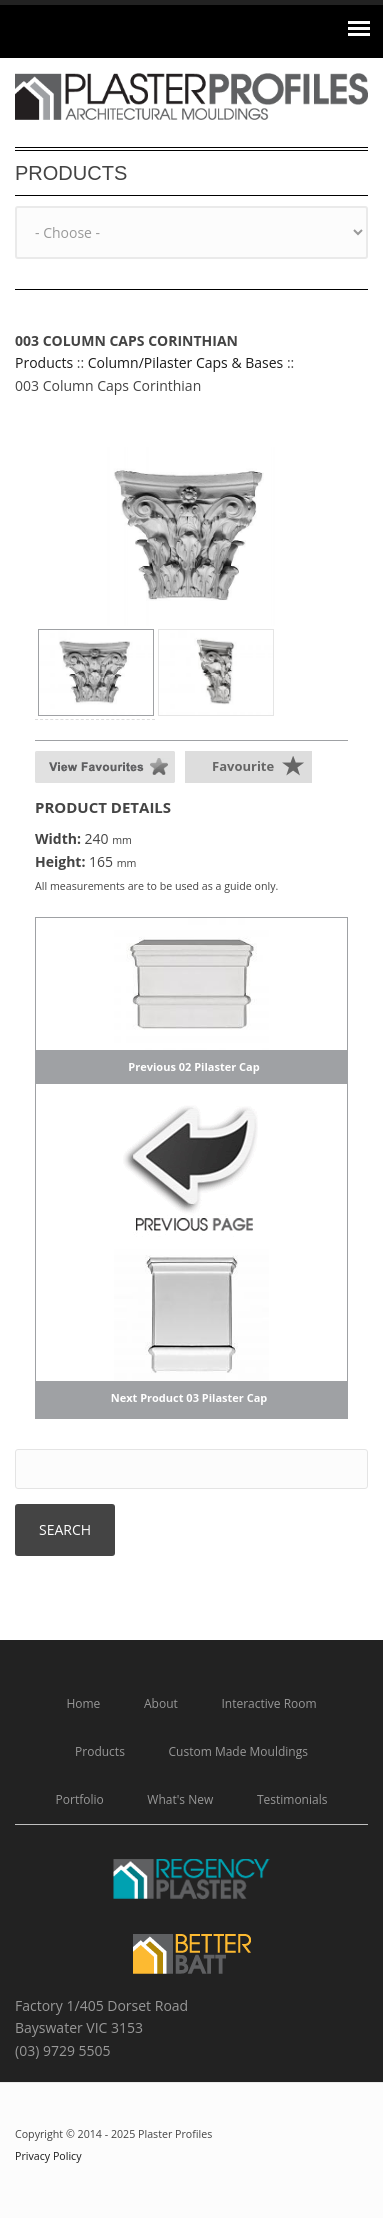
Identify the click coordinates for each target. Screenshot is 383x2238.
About (161, 1703)
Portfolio (80, 1799)
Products (44, 362)
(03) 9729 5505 (63, 2050)
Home (83, 1703)
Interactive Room (268, 1703)
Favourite (243, 766)
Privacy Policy (48, 2156)
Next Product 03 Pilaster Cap (189, 1397)
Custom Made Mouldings (238, 1751)
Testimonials (292, 1799)
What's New (180, 1799)
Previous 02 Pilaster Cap (193, 1066)
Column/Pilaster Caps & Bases (186, 362)
